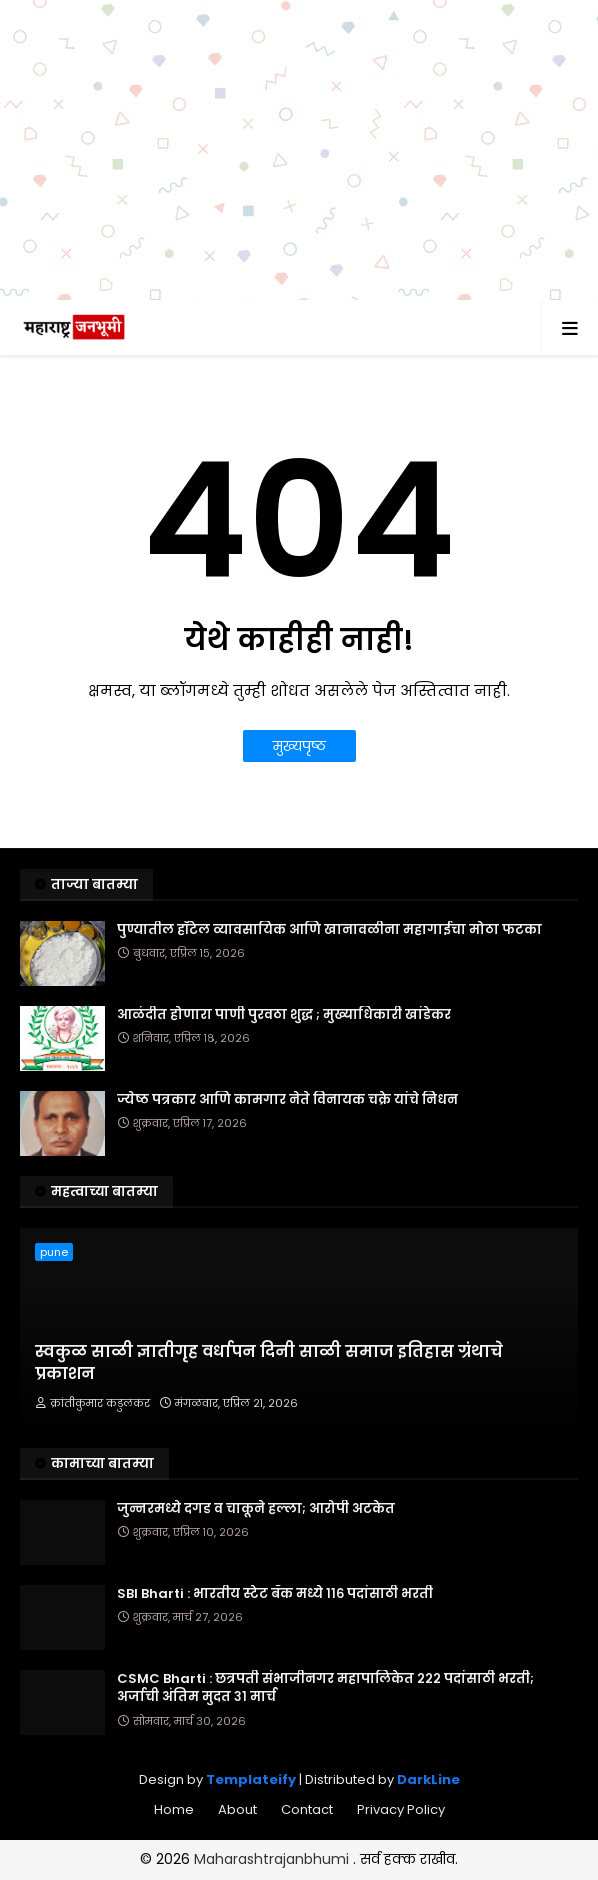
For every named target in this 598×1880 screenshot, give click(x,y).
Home (174, 1809)
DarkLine (428, 1779)
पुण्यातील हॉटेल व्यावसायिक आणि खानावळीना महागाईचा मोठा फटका (329, 930)
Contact (307, 1809)
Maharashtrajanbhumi (273, 1859)
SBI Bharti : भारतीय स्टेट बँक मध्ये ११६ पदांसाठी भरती (275, 1594)
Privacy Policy (401, 1809)
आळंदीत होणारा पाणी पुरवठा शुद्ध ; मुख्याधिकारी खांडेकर (284, 1015)
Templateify (251, 1779)
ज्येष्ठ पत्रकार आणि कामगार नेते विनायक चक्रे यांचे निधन (287, 1100)
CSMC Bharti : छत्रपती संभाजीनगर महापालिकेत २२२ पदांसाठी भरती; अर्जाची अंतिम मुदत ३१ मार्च (325, 1688)
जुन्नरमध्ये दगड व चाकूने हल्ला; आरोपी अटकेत (256, 1509)
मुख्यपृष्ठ (299, 746)
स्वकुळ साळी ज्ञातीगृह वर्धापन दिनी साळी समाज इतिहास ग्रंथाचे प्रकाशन (269, 1363)
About (237, 1809)
